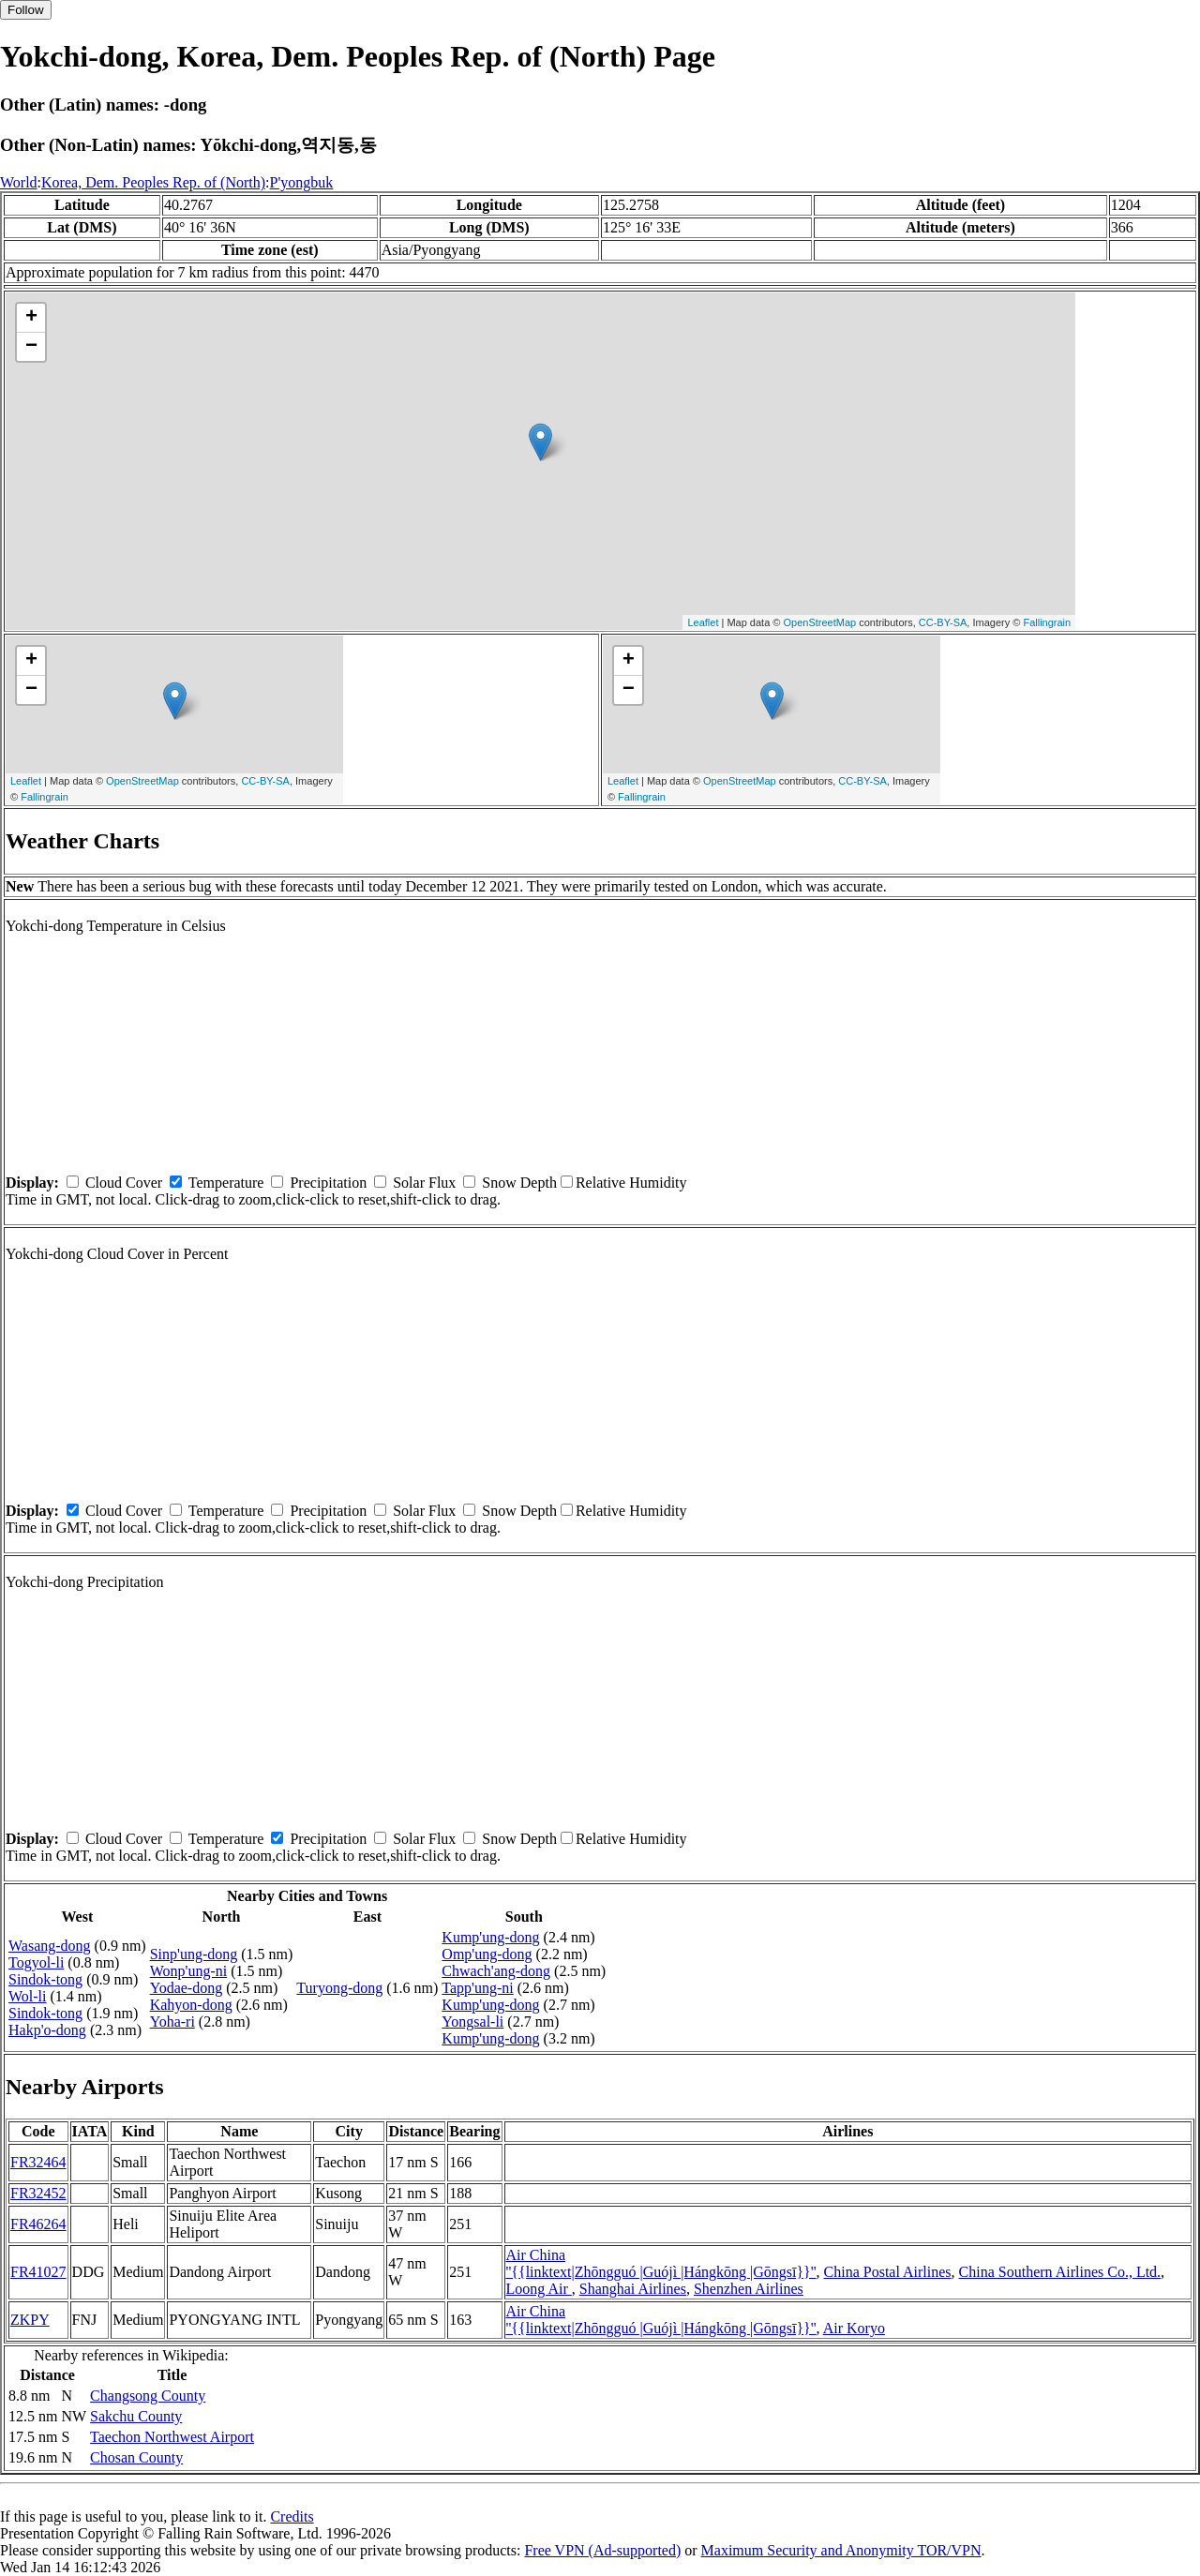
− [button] (31, 347)
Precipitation (328, 1183)
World (19, 182)
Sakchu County (136, 2416)
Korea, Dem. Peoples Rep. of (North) (153, 182)
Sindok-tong (45, 1979)
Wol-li (27, 1996)
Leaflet (702, 622)
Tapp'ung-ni (477, 1988)
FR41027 (38, 2272)
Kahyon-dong (191, 2005)
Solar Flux (424, 1183)
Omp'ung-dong (487, 1954)
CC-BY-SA (943, 622)
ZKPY (30, 2320)
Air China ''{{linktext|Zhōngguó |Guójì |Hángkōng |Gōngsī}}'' (661, 2263)
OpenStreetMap (820, 622)
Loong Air (539, 2289)
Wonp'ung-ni (188, 1971)
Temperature (226, 1183)
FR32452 (38, 2193)
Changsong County (147, 2396)
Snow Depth (519, 1183)
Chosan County (136, 2457)
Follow (26, 10)
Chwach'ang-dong (496, 1971)
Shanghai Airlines (632, 2289)
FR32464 (38, 2162)
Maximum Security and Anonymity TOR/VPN (841, 2550)
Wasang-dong (49, 1946)
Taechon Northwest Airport (172, 2437)
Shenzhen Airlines (748, 2289)
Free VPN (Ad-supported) (602, 2550)
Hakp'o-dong (47, 2030)
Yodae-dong (186, 1988)
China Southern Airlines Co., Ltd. (1060, 2272)
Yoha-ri (172, 2021)
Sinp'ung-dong (194, 1954)
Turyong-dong (339, 1988)
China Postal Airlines (888, 2272)
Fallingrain (1047, 622)
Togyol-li (36, 1962)
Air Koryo (854, 2328)
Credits (291, 2516)
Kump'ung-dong (490, 1937)
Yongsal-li (472, 2021)
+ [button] (31, 318)
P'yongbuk (302, 182)
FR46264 (38, 2224)
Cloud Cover (123, 1183)
